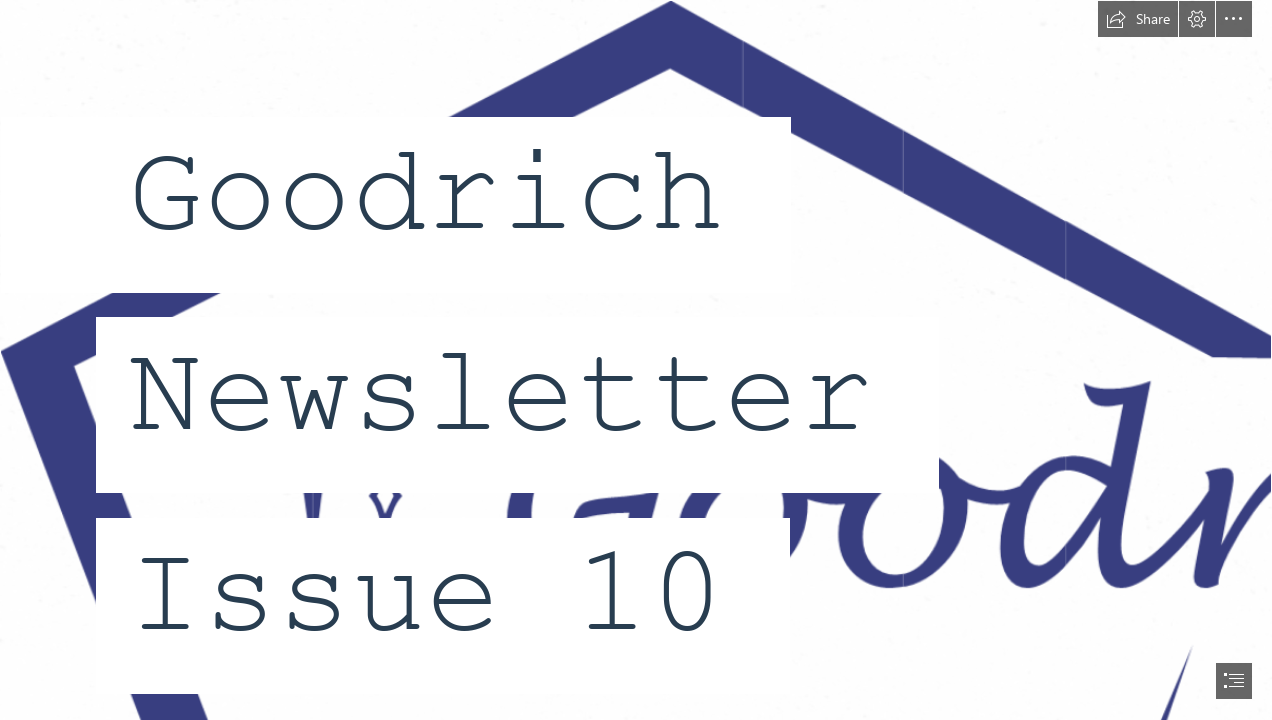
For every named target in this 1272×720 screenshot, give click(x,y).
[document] (636, 360)
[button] (1138, 19)
